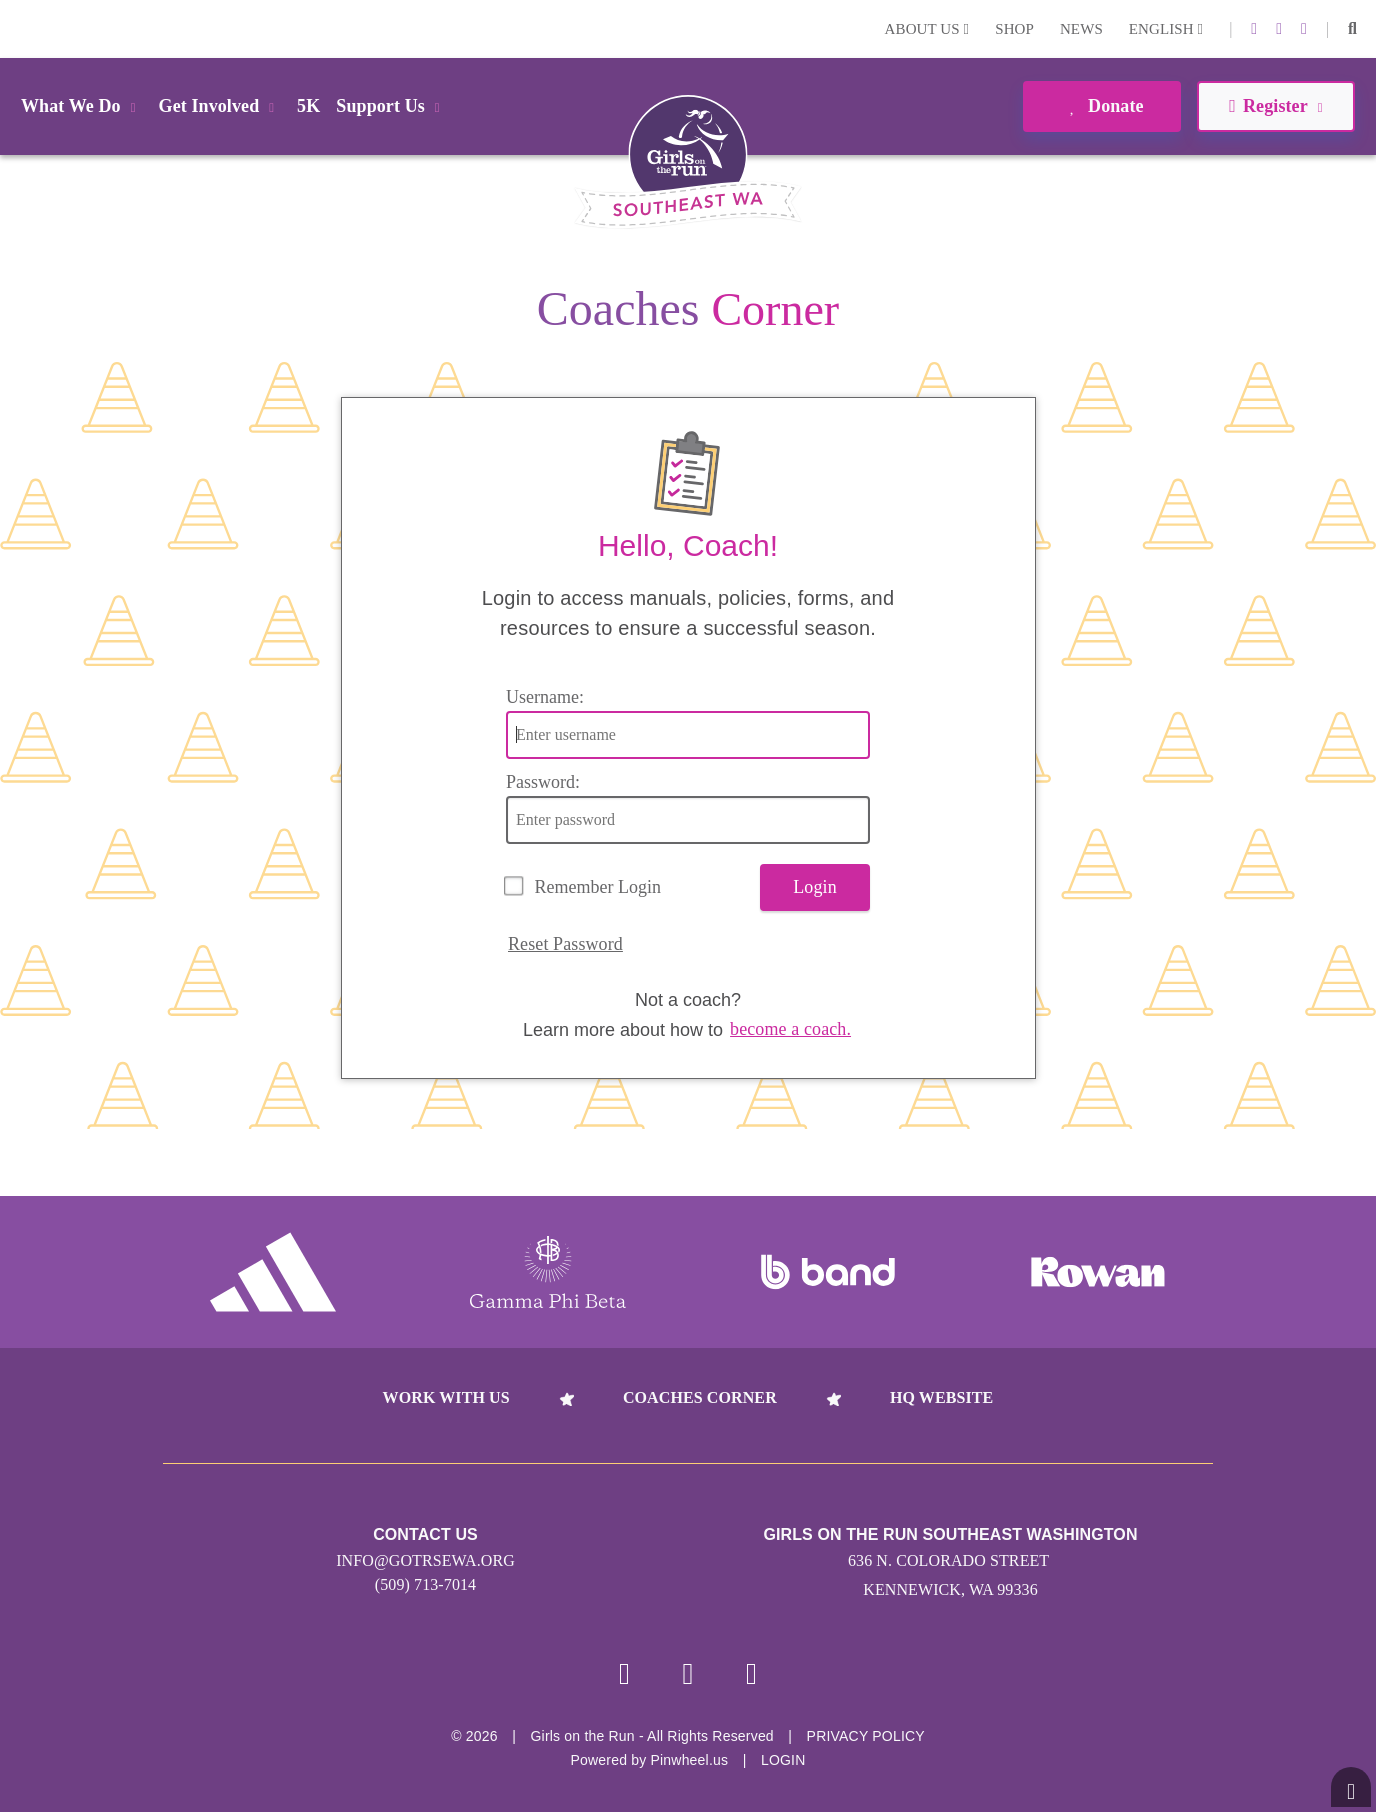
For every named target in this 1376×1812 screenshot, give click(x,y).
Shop (1014, 29)
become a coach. (790, 1029)
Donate (1101, 106)
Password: (543, 782)
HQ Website (941, 1397)
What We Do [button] (82, 106)
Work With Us (446, 1397)
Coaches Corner (700, 1397)
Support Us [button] (391, 106)
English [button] (1166, 29)
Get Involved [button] (220, 106)
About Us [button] (927, 29)
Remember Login (598, 887)
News (1081, 29)
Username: (545, 697)
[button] (1352, 29)
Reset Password (565, 944)
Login (19, 28)
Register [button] (1275, 106)
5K (308, 106)
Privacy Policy (866, 1736)
